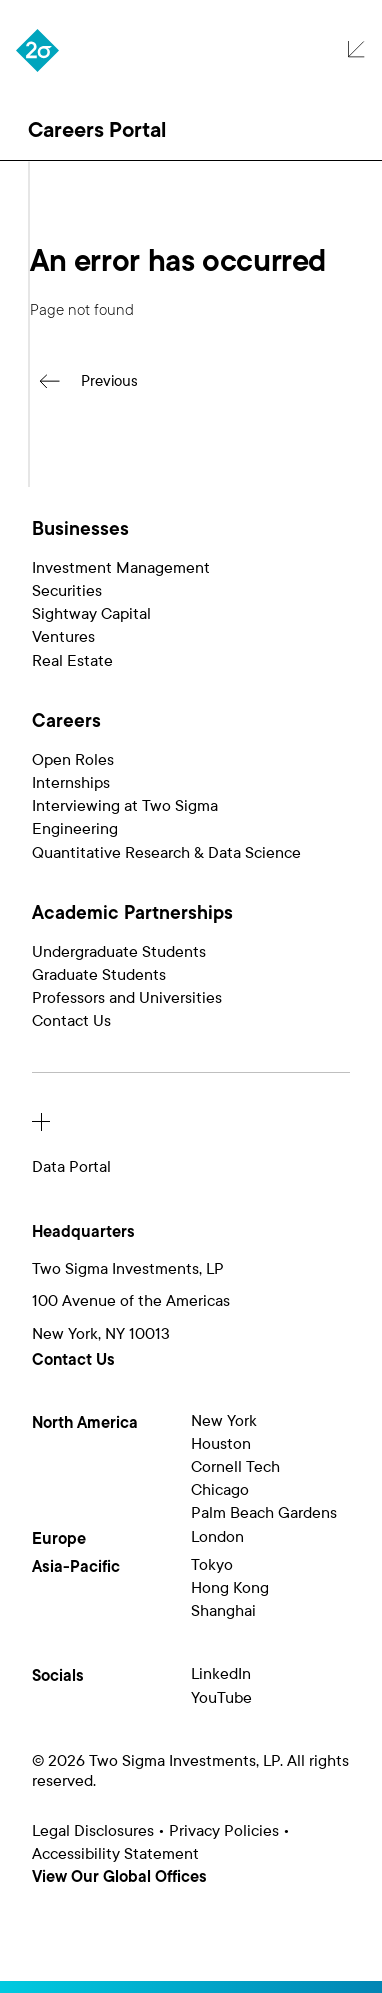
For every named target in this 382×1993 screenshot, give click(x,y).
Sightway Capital (91, 614)
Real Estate (72, 661)
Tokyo (212, 1565)
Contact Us (71, 1021)
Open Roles (73, 760)
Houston (221, 1444)
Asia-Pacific (76, 1567)
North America (85, 1423)
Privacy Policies (224, 1831)
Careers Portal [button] (97, 130)
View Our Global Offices (119, 1877)
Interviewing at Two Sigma (125, 806)
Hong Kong (230, 1588)
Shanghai (223, 1611)
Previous (109, 381)
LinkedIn (221, 1674)
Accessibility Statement (115, 1854)
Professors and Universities (127, 998)
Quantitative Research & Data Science (166, 853)
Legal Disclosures (93, 1831)
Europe (59, 1539)
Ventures (63, 637)
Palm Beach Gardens (264, 1513)
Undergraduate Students (119, 952)
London (217, 1537)
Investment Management (121, 568)
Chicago (220, 1490)
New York (224, 1421)
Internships (71, 783)
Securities (67, 591)
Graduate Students (99, 975)
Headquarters (83, 1232)
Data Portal (71, 1167)
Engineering (75, 829)
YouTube (221, 1698)
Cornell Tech (235, 1467)
